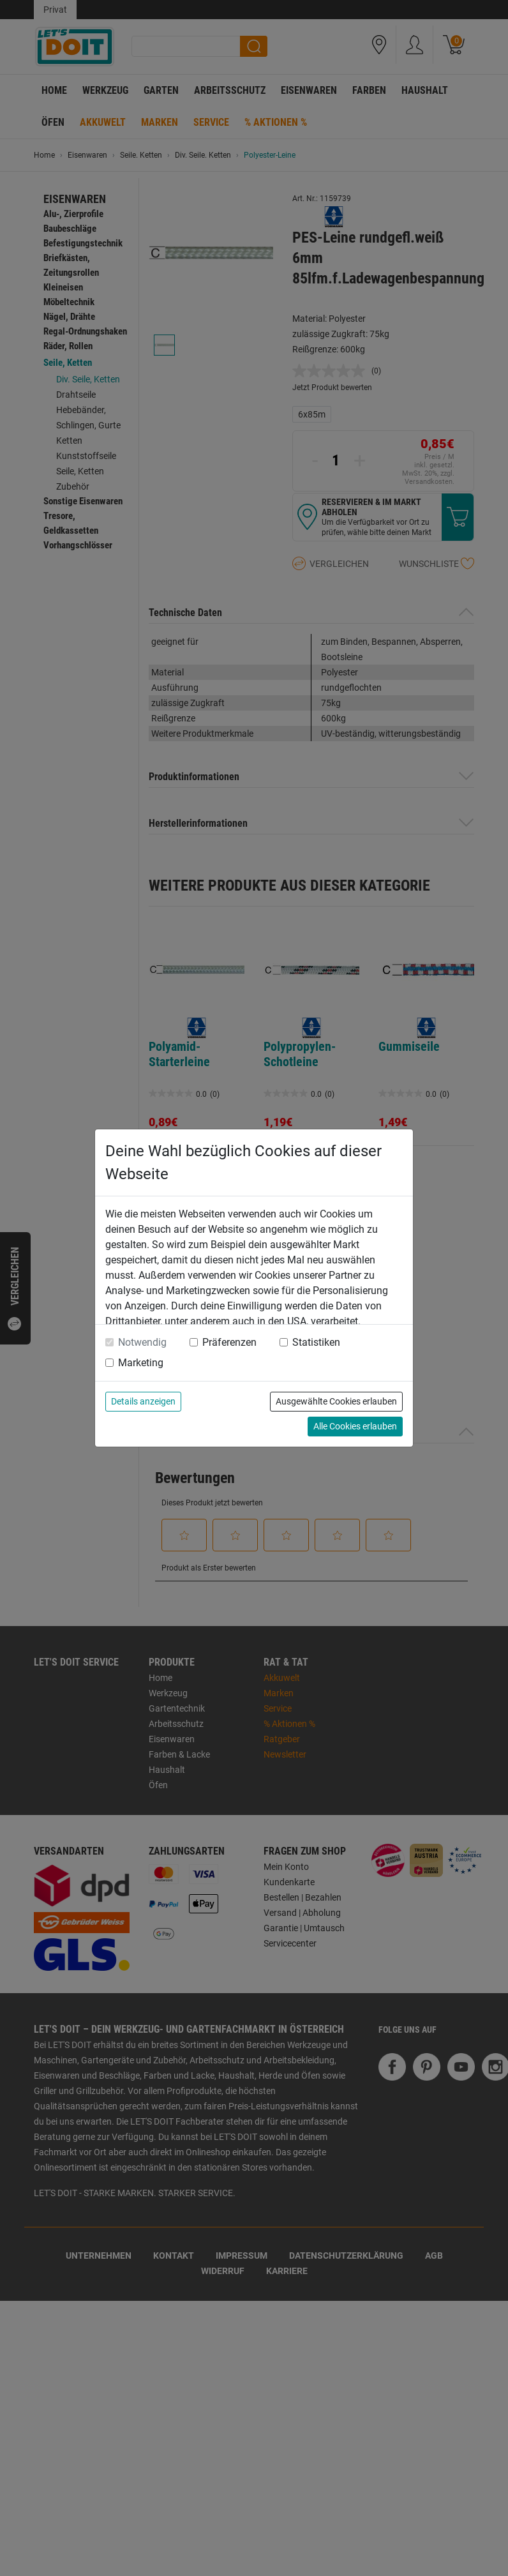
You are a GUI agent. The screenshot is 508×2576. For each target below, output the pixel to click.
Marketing (140, 1363)
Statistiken (316, 1342)
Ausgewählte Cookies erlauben (336, 1401)
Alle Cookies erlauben (355, 1426)
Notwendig (142, 1342)
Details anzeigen (143, 1401)
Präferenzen (229, 1342)
